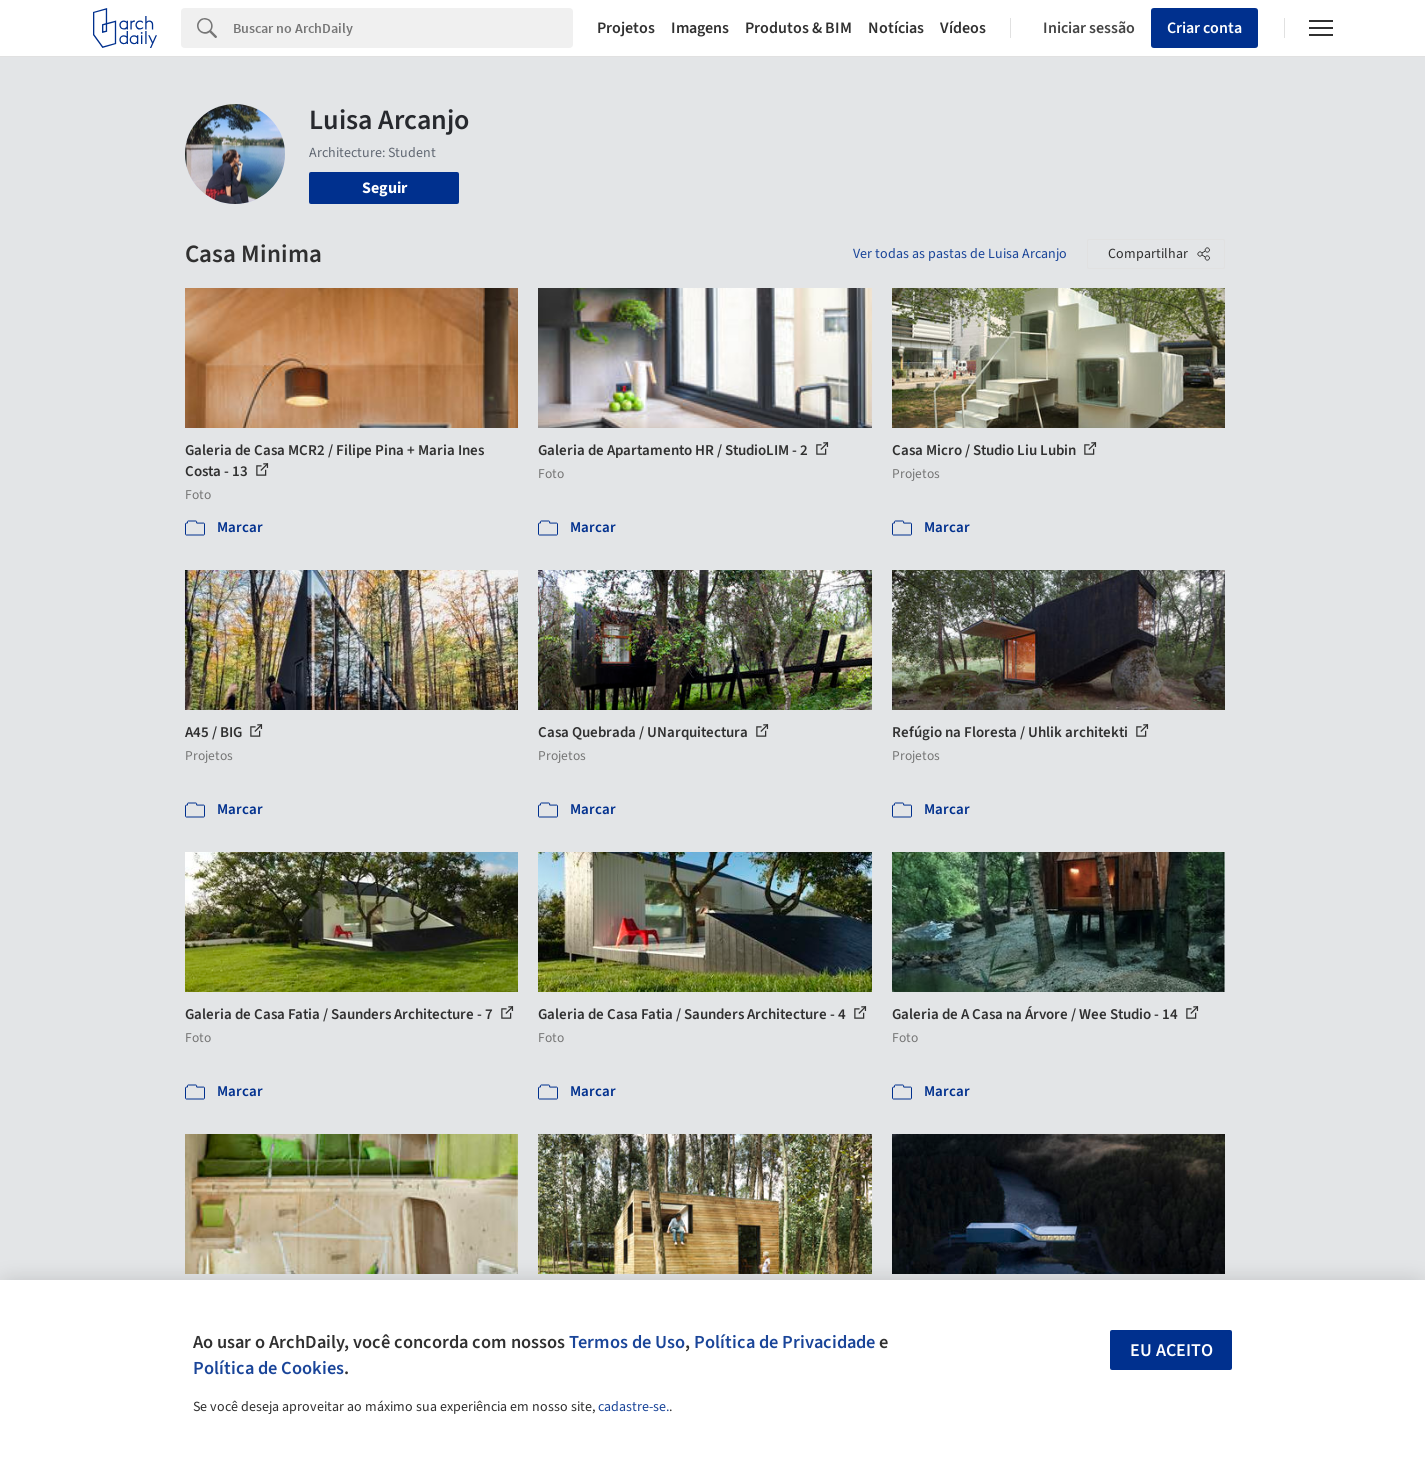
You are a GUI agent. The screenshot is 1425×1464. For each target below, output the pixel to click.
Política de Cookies (268, 1368)
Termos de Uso (627, 1342)
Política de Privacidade (784, 1342)
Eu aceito (1171, 1350)
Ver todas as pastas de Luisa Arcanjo (960, 254)
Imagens (700, 28)
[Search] (403, 28)
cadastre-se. (633, 1407)
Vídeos (963, 28)
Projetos (626, 28)
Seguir (384, 188)
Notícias (896, 28)
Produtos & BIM (798, 28)
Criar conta (1204, 28)
